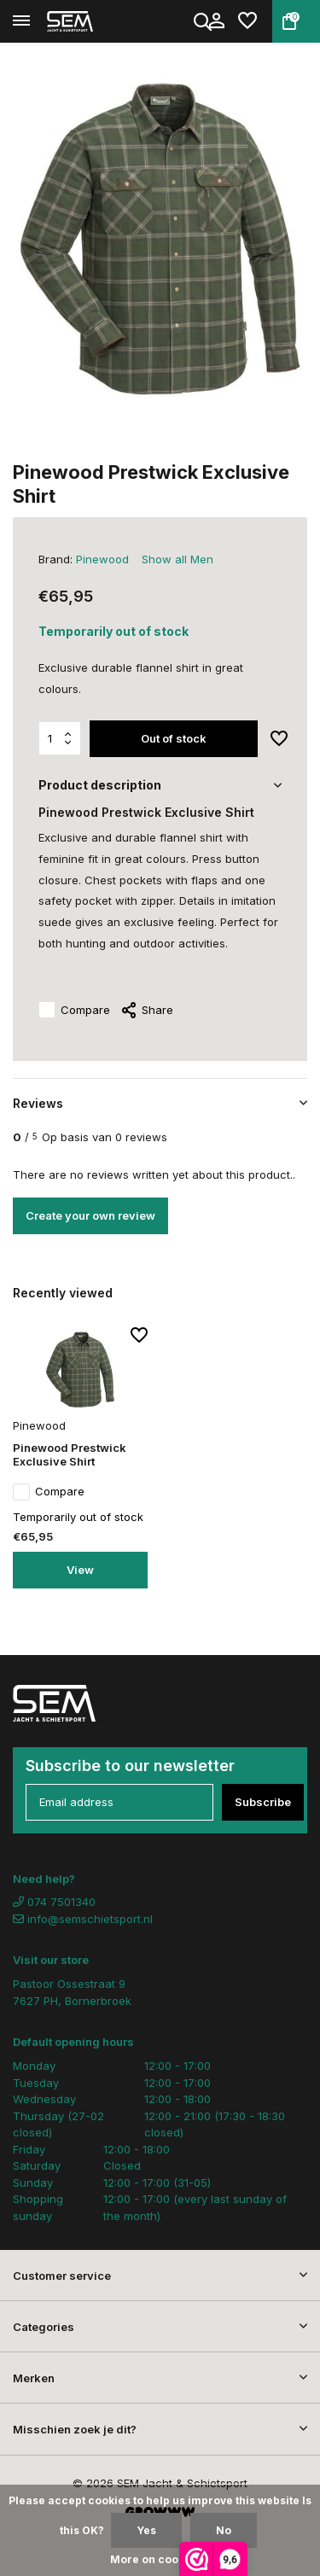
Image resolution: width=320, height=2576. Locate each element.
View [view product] (80, 1569)
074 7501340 (54, 1902)
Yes (146, 2530)
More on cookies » (160, 2559)
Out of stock (174, 738)
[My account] (216, 21)
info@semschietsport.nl (83, 1919)
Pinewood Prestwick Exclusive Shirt (69, 1455)
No (223, 2530)
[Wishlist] (247, 21)
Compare (74, 1010)
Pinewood (102, 559)
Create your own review (90, 1215)
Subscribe (263, 1802)
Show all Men (177, 559)
